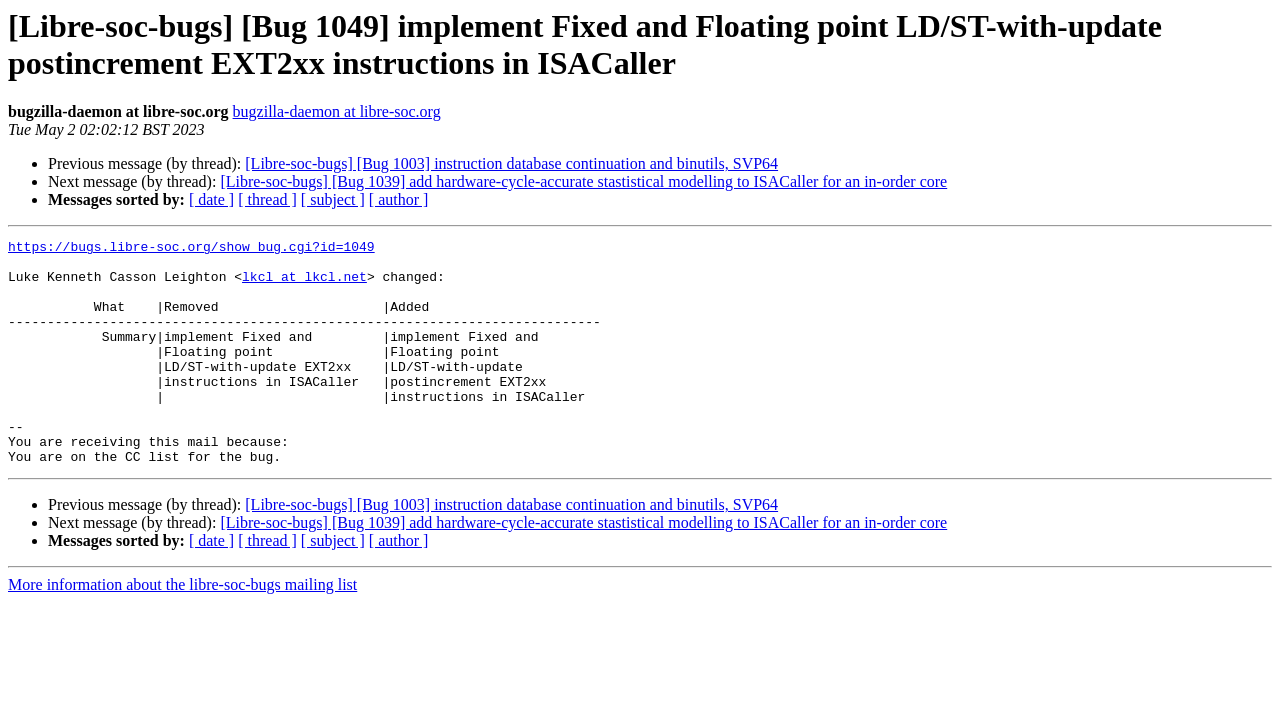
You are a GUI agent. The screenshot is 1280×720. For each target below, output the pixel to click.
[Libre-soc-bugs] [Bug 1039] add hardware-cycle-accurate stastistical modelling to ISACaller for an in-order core (583, 181)
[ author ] (399, 199)
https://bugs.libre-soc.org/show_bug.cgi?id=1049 (191, 249)
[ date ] (211, 199)
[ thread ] (267, 199)
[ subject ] (333, 199)
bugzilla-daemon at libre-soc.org (337, 111)
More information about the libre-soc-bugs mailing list (182, 629)
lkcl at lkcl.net (304, 285)
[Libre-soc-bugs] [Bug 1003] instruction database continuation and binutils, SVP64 (511, 163)
